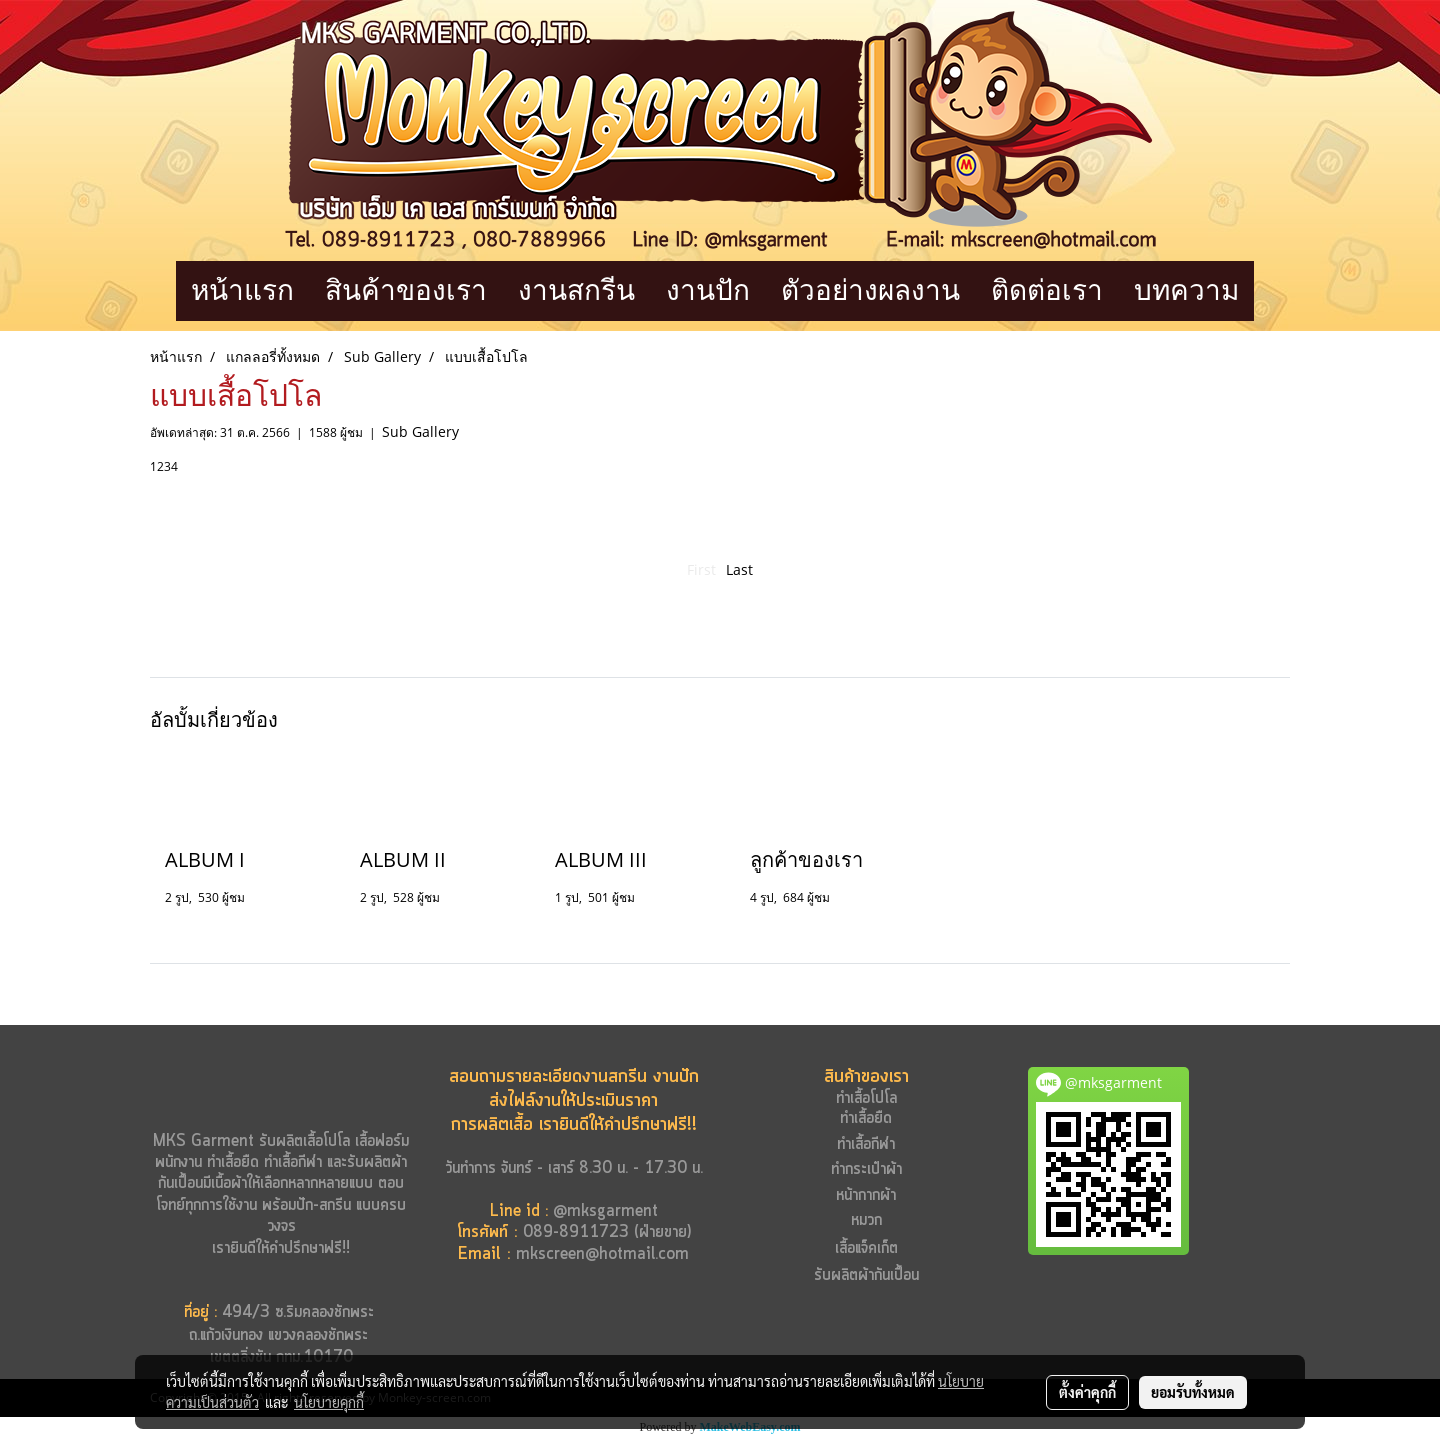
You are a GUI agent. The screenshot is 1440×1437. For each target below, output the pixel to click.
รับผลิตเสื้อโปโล (302, 1141)
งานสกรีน (576, 290)
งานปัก (708, 290)
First (701, 569)
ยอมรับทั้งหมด (1193, 1392)
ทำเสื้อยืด (233, 1162)
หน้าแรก (242, 290)
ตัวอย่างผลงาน (870, 290)
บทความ (1186, 290)
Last (739, 569)
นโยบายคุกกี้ (329, 1402)
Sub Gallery (420, 431)
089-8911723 (576, 1232)
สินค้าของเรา (406, 290)
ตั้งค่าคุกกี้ (1087, 1392)
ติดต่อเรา (1047, 290)
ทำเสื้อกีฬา (293, 1162)
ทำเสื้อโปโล (866, 1098)
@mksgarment (605, 1211)
